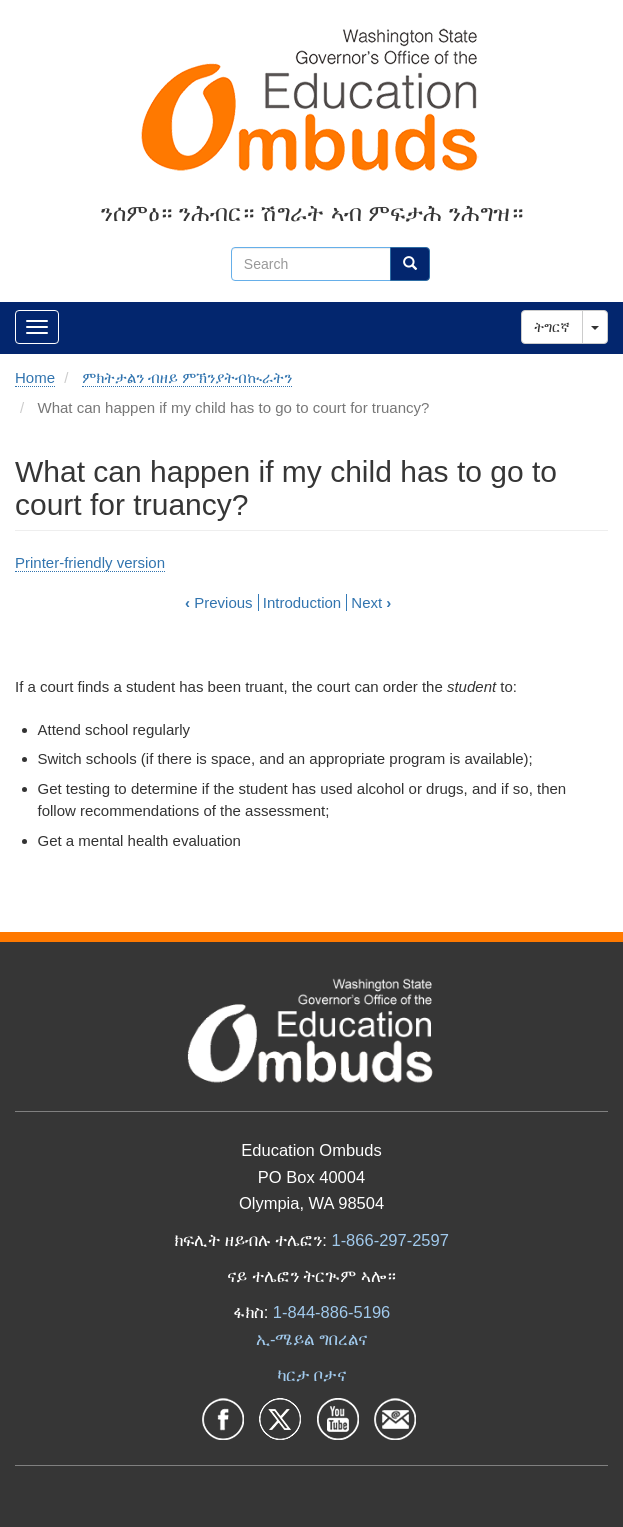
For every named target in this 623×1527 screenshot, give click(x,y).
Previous (219, 602)
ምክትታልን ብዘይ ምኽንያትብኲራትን (187, 377)
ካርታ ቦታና (312, 1375)
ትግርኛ (552, 327)
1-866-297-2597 (389, 1240)
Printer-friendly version (90, 562)
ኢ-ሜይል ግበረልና (311, 1339)
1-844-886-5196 (331, 1312)
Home (35, 377)
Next (371, 602)
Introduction (302, 602)
